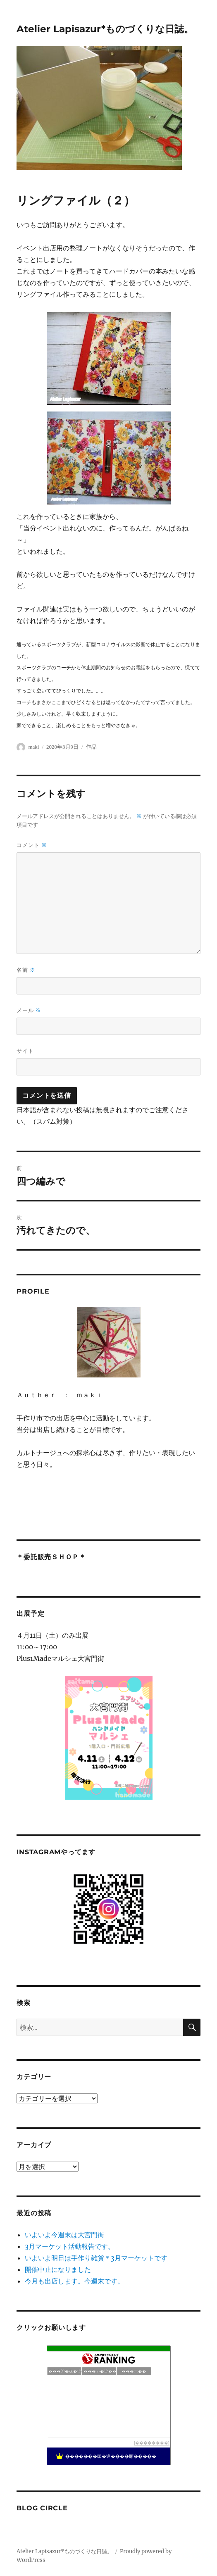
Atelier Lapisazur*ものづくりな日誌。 (105, 29)
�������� (151, 2442)
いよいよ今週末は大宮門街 (64, 2235)
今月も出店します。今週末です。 (74, 2281)
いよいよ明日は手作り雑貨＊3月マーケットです (96, 2258)
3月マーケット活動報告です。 (69, 2246)
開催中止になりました (58, 2269)
